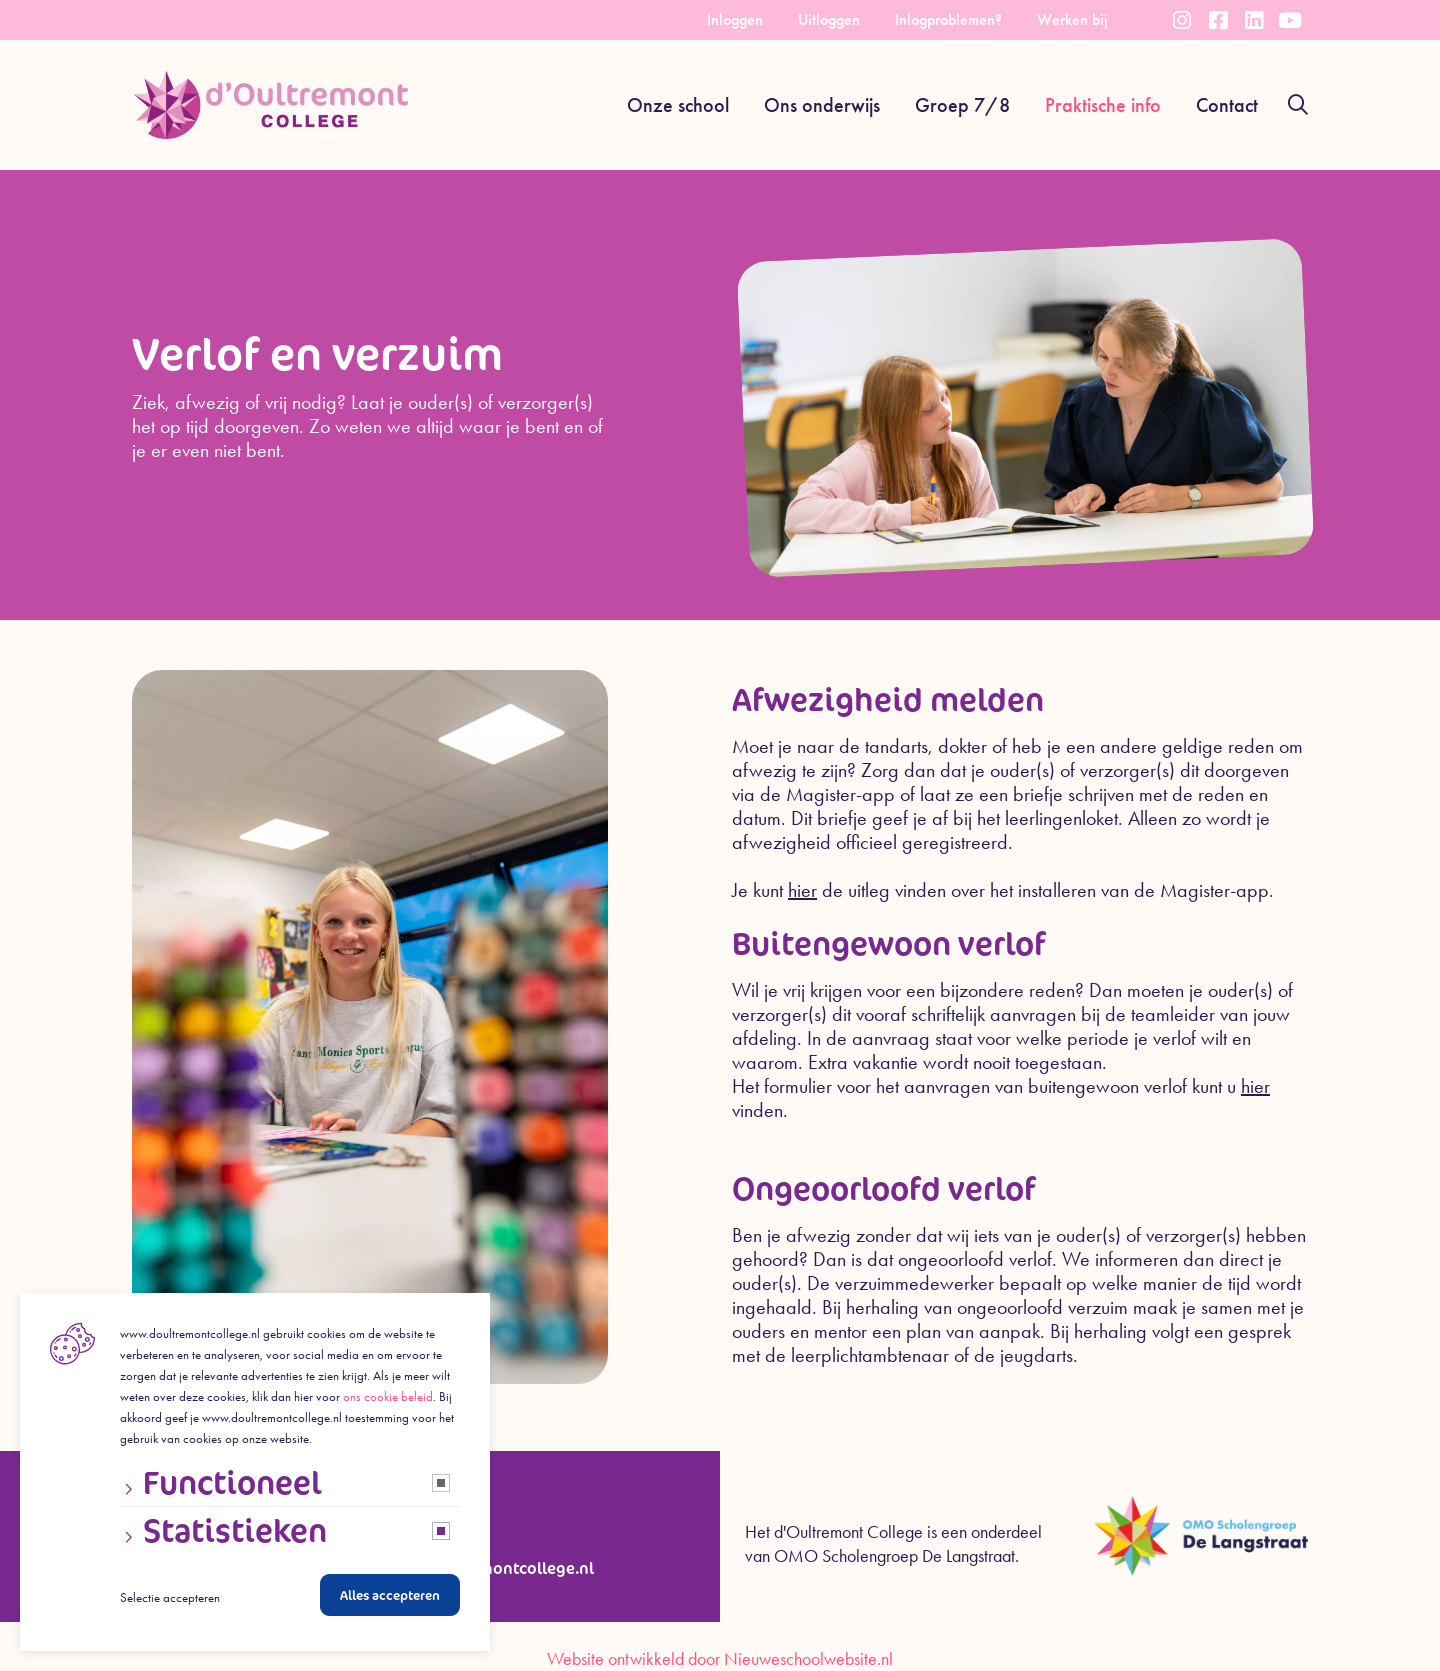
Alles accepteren (390, 1600)
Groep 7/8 (962, 105)
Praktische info (1103, 105)
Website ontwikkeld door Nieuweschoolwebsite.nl (720, 1659)
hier (802, 890)
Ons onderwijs (822, 105)
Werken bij (1072, 19)
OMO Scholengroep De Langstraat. (896, 1556)
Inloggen (735, 19)
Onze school (678, 105)
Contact (1227, 105)
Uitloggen (829, 19)
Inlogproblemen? (948, 19)
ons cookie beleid (388, 1401)
